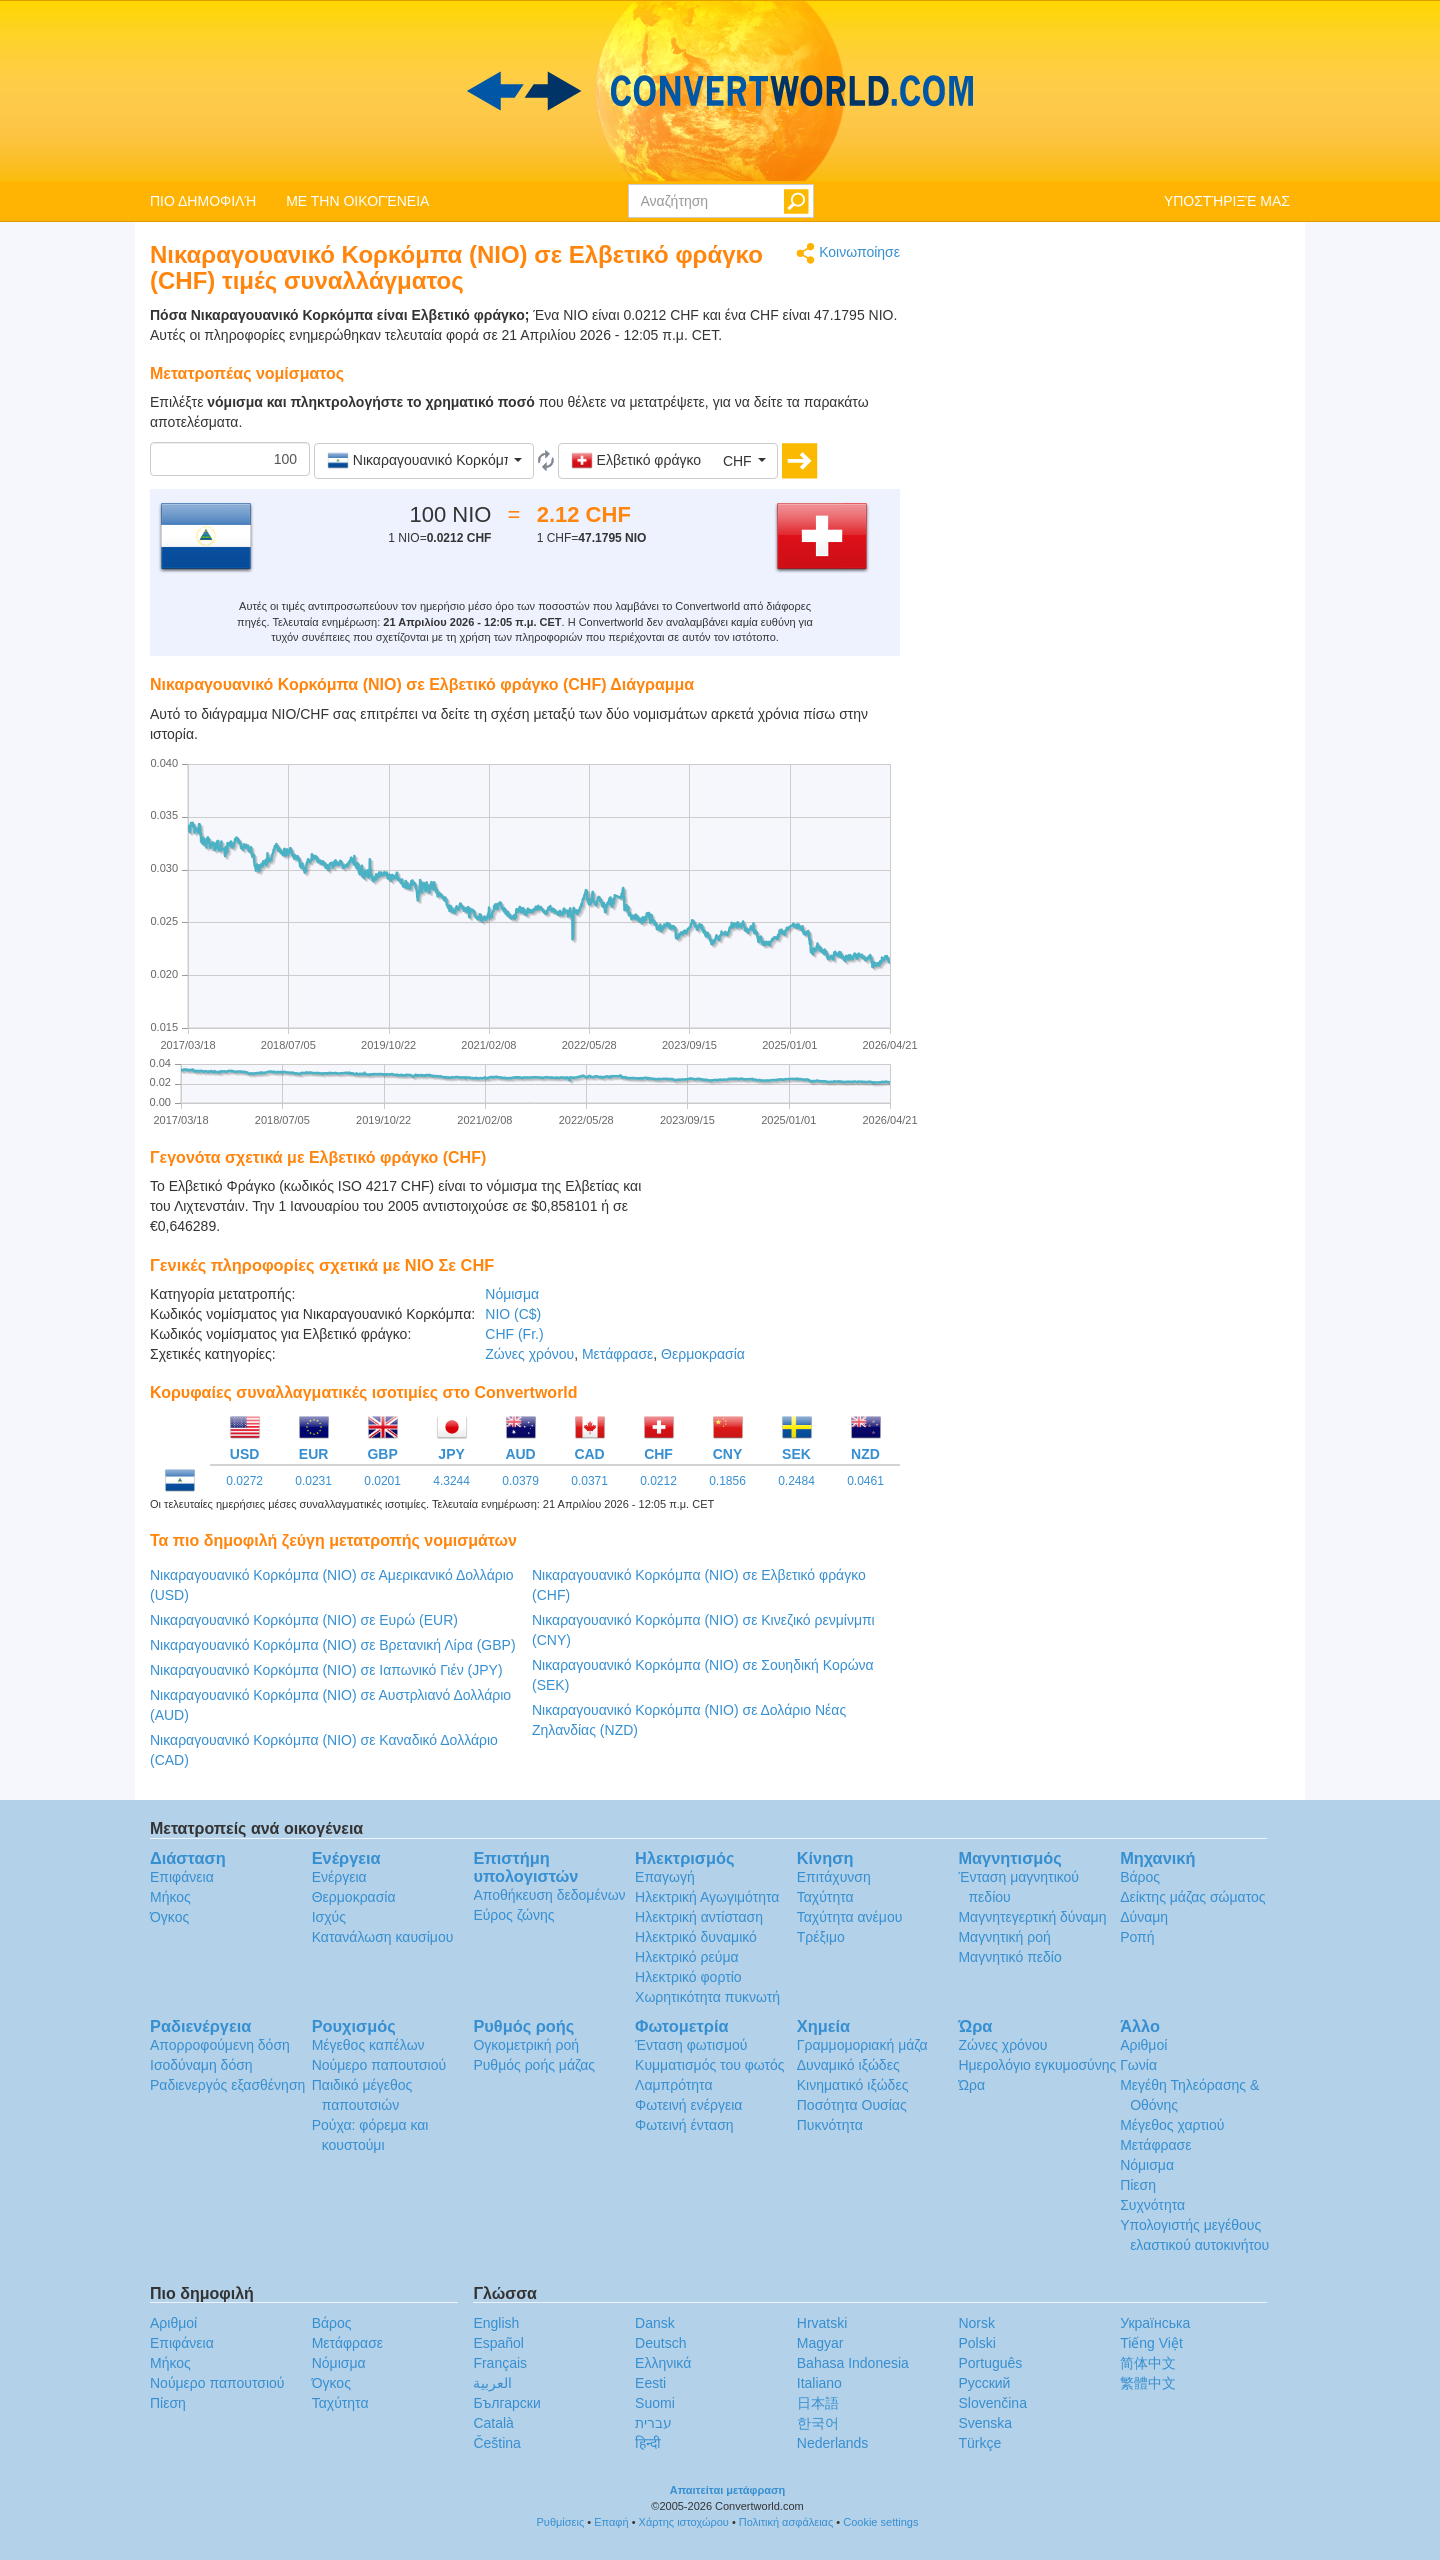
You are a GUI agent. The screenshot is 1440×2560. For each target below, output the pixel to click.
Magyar (820, 2343)
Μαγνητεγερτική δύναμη (1032, 1917)
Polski (976, 2343)
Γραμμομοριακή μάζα (862, 2045)
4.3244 (451, 1481)
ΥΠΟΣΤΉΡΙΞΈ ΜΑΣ (1227, 201)
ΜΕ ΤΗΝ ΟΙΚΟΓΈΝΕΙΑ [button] (357, 201)
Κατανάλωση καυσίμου (383, 1937)
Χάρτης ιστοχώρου (684, 2522)
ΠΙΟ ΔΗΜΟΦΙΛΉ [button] (203, 201)
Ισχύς (329, 1917)
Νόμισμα (512, 1294)
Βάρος (1140, 1877)
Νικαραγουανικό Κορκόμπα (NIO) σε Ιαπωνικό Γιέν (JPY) (326, 1670)
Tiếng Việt (1151, 2343)
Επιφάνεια (182, 1877)
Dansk (655, 2323)
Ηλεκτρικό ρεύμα (686, 1957)
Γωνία (1138, 2065)
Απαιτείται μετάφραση (728, 2490)
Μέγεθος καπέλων (368, 2045)
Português (990, 2363)
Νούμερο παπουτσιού (379, 2065)
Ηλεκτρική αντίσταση (699, 1917)
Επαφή (611, 2522)
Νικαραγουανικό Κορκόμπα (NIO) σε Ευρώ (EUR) (304, 1620)
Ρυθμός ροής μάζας (534, 2065)
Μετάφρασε (617, 1354)
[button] (424, 461)
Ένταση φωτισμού (691, 2045)
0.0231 (313, 1481)
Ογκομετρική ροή (526, 2045)
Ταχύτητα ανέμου (850, 1917)
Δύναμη (1144, 1917)
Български (506, 2403)
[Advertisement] (775, 1226)
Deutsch (660, 2343)
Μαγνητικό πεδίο (1009, 1957)
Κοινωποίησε (848, 253)
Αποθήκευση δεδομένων (549, 1895)
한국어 (818, 2423)
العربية (492, 2383)
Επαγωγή (665, 1877)
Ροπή (1137, 1937)
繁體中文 (1148, 2383)
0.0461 (865, 1481)
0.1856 (727, 1481)
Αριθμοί (1143, 2045)
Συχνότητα (1152, 2205)
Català (493, 2423)
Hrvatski (822, 2323)
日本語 (818, 2403)
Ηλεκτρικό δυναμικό (696, 1937)
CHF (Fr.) (514, 1334)
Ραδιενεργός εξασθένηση (227, 2085)
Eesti (650, 2383)
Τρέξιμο (821, 1937)
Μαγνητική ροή (1004, 1937)
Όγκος (169, 1917)
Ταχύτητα (825, 1897)
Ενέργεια (339, 1877)
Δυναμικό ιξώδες (848, 2065)
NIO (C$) (513, 1314)
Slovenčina (992, 2403)
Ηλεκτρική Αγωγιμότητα (707, 1897)
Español (498, 2343)
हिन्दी (648, 2443)
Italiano (819, 2383)
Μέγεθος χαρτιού (1172, 2125)
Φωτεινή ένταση (684, 2125)
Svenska (985, 2423)
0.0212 (658, 1481)
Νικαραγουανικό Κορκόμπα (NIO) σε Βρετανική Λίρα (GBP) (333, 1645)
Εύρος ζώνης (513, 1915)
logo (720, 91)
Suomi (655, 2403)
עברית (653, 2423)
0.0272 (244, 1481)
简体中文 (1148, 2363)
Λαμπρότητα (673, 2085)
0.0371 (589, 1481)
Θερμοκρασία (703, 1354)
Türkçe (979, 2443)
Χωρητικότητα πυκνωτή (707, 1997)
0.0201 (382, 1481)
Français (500, 2363)
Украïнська (1155, 2323)
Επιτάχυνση (834, 1877)
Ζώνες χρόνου (529, 1354)
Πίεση (1138, 2185)
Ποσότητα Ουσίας (852, 2105)
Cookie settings (880, 2522)
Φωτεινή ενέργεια (688, 2105)
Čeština (496, 2443)
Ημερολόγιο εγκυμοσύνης (1037, 2065)
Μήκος (170, 1897)
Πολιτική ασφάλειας (786, 2522)
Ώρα (971, 2085)
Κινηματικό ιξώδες (853, 2085)
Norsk (976, 2323)
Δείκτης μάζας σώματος (1192, 1897)
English (496, 2323)
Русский (984, 2383)
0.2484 (796, 1481)
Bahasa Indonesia (853, 2363)
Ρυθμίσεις (561, 2522)
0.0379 (520, 1481)
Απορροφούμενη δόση (220, 2045)
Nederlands (833, 2443)
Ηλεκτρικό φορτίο (688, 1977)
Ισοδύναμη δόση (201, 2065)
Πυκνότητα (830, 2125)
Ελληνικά (663, 2363)
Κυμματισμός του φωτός (710, 2065)
